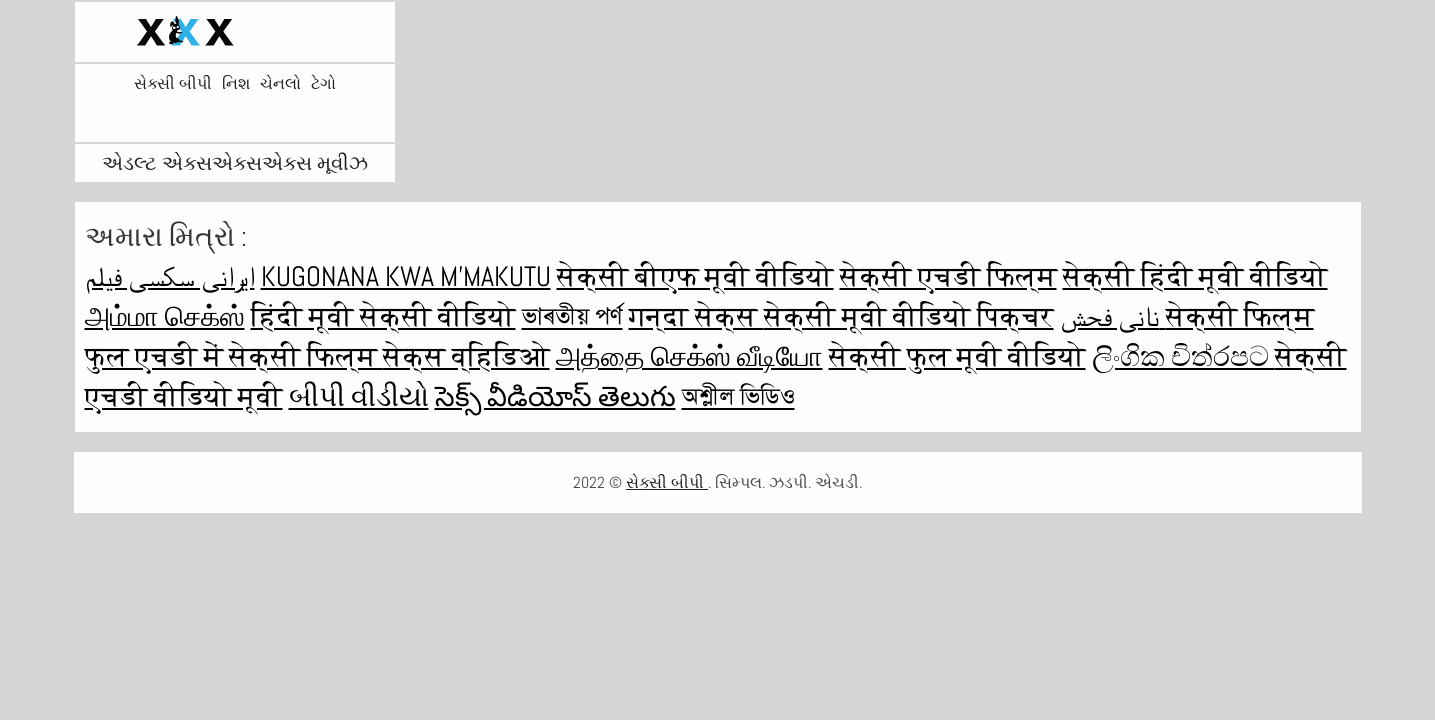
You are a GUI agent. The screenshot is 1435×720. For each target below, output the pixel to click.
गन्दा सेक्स (696, 316)
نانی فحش (1113, 316)
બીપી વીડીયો (359, 396)
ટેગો (323, 84)
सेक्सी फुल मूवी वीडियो (957, 356)
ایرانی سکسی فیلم (170, 276)
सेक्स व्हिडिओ (466, 356)
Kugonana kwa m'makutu (406, 276)
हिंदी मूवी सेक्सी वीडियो (383, 316)
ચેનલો (280, 84)
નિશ (236, 84)
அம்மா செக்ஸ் (165, 316)
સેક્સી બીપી (173, 84)
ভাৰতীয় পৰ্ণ (572, 316)
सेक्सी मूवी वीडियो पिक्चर (909, 316)
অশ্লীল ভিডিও (738, 396)
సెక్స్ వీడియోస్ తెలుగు (555, 396)
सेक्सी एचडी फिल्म (948, 276)
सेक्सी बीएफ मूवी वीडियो (695, 276)
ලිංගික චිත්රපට (1183, 356)
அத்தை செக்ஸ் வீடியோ (689, 356)
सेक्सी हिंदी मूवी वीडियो (1195, 276)
